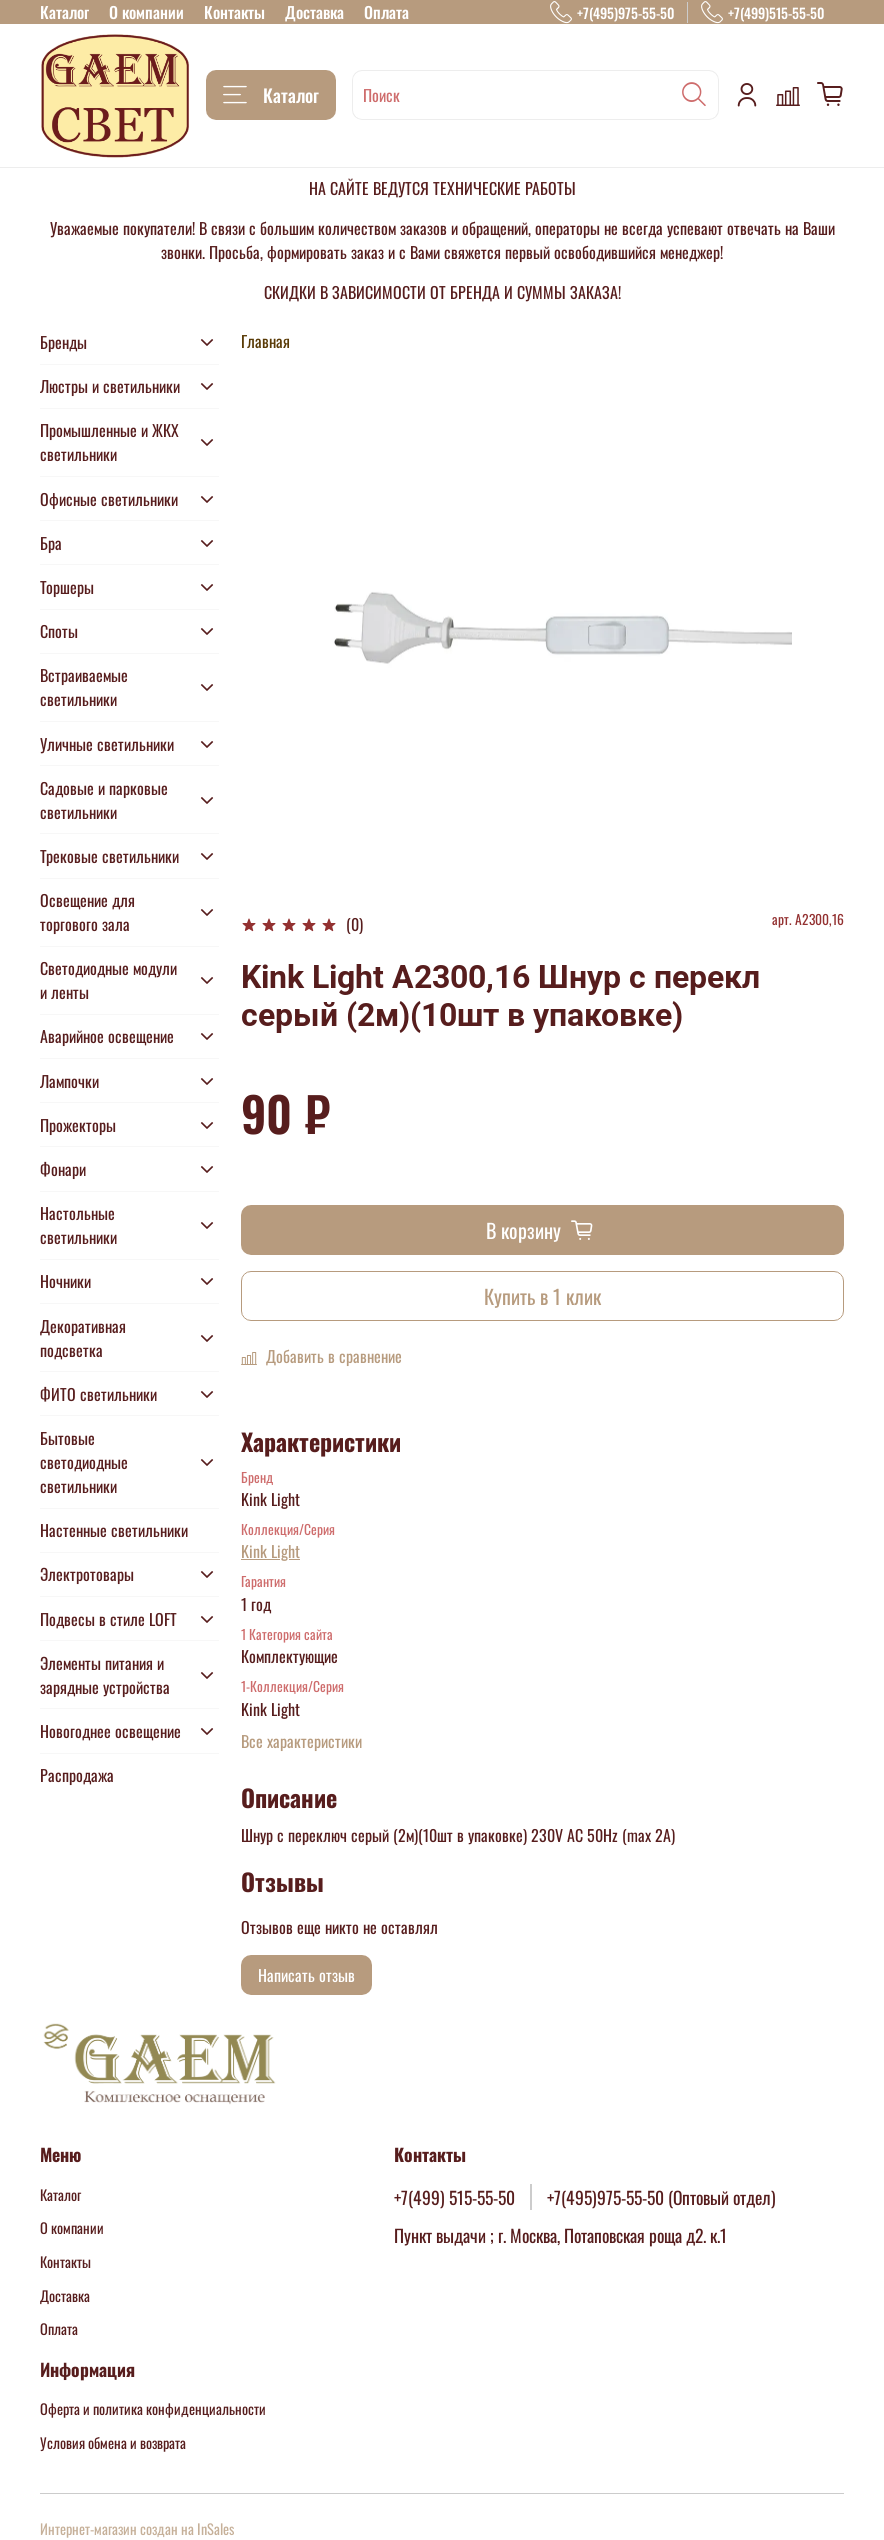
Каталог (64, 12)
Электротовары (87, 1574)
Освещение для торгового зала (87, 912)
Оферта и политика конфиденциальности (153, 2408)
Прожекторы (78, 1125)
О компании (146, 12)
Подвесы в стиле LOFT (108, 1619)
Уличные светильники (107, 744)
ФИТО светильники (98, 1394)
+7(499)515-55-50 (762, 12)
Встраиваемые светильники (84, 687)
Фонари (63, 1169)
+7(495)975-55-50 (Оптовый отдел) (661, 2197)
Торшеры (67, 587)
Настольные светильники (78, 1225)
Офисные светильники (109, 499)
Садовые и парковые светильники (104, 800)
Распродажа (77, 1775)
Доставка (314, 12)
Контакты (234, 12)
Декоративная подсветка (83, 1338)
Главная (265, 341)
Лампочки (69, 1081)
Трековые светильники (109, 856)
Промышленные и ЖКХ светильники (109, 442)
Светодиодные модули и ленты (108, 980)
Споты (59, 631)
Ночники (65, 1281)
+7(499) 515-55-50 (454, 2197)
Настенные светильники (114, 1530)
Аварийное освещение (107, 1036)
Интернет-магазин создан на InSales (137, 2528)
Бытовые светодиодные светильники (84, 1462)
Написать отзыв (306, 1975)
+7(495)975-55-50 (612, 12)
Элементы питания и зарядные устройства (105, 1675)
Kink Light (270, 1551)
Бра (51, 543)
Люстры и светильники (110, 386)
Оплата (386, 12)
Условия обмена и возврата (113, 2442)
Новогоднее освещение (110, 1731)
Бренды (63, 342)
